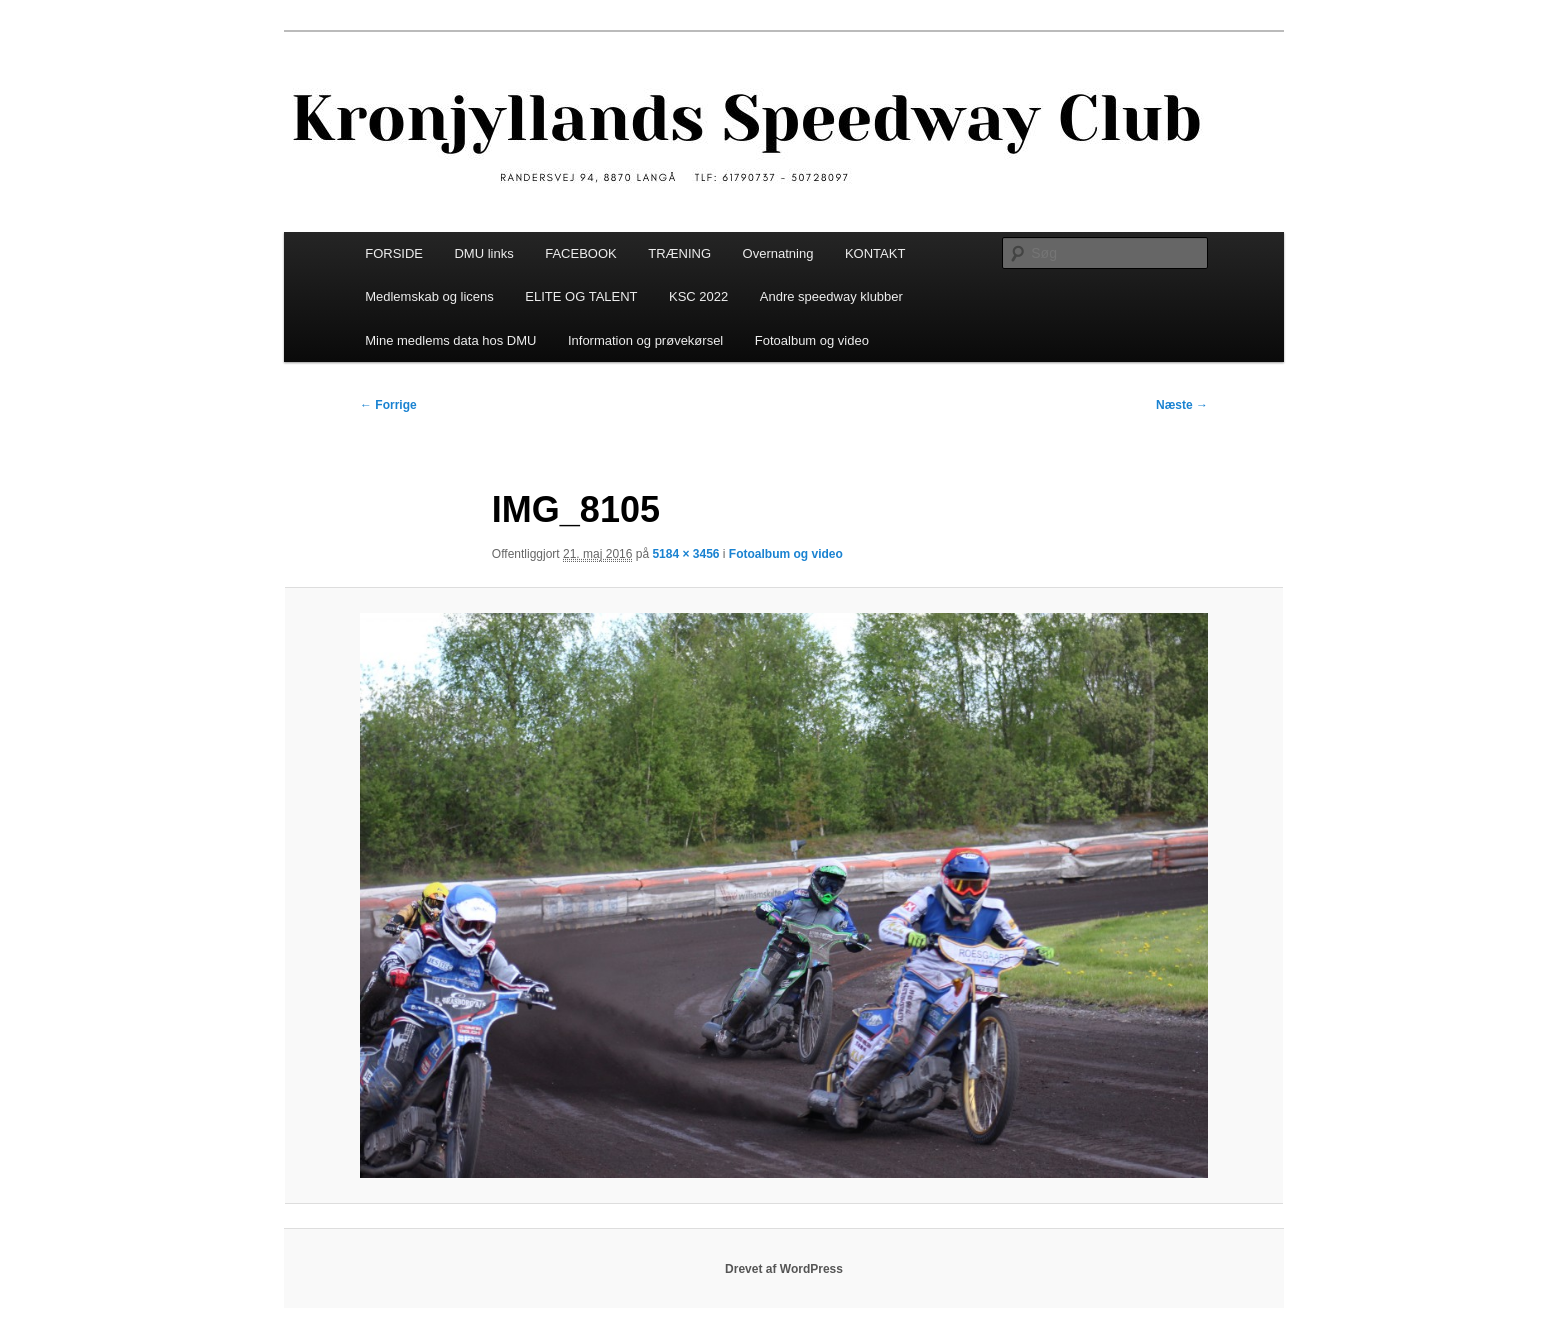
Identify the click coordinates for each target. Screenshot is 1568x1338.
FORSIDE (394, 253)
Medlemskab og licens (429, 296)
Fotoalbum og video (812, 340)
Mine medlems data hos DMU (450, 340)
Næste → (1182, 405)
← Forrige (388, 405)
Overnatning (778, 253)
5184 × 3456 (685, 554)
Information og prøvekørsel (645, 340)
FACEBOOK (581, 253)
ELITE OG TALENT (581, 296)
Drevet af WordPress (784, 1269)
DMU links (483, 253)
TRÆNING (679, 253)
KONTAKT (875, 253)
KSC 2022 (698, 296)
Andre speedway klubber (831, 296)
